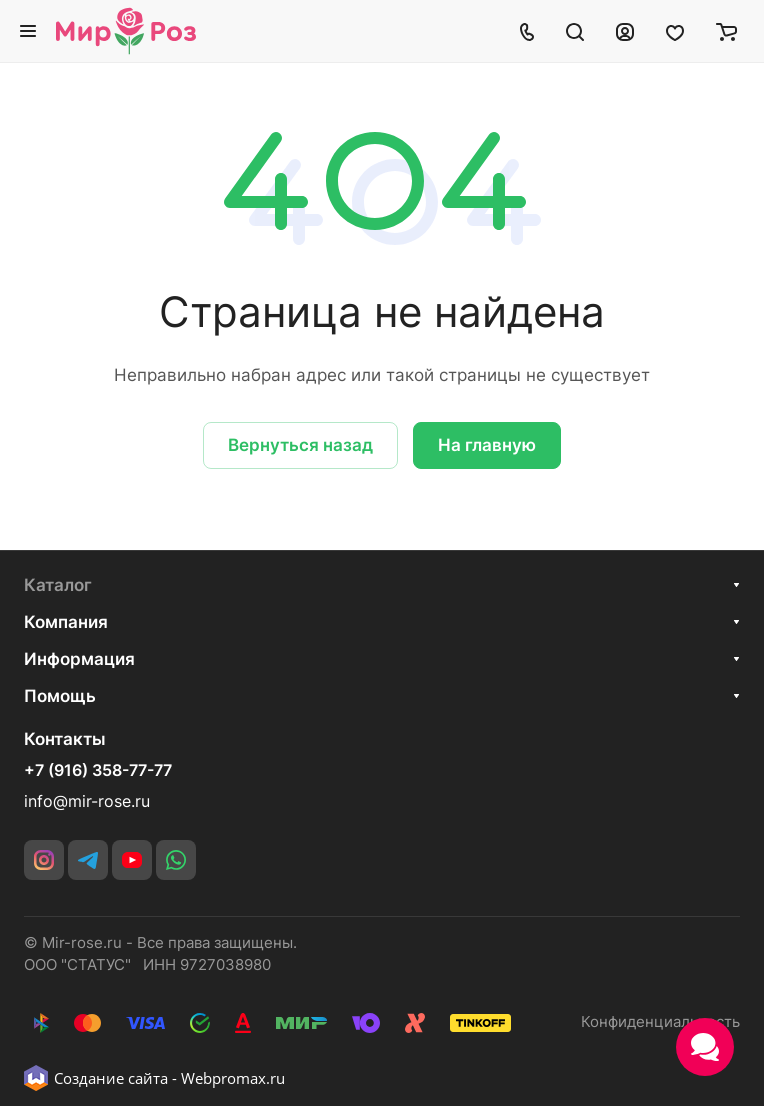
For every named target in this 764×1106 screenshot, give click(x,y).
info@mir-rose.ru (87, 801)
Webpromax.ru (233, 1078)
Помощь (60, 696)
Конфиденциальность (660, 1022)
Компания (66, 622)
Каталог (58, 585)
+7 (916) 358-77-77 (98, 771)
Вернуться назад (300, 445)
